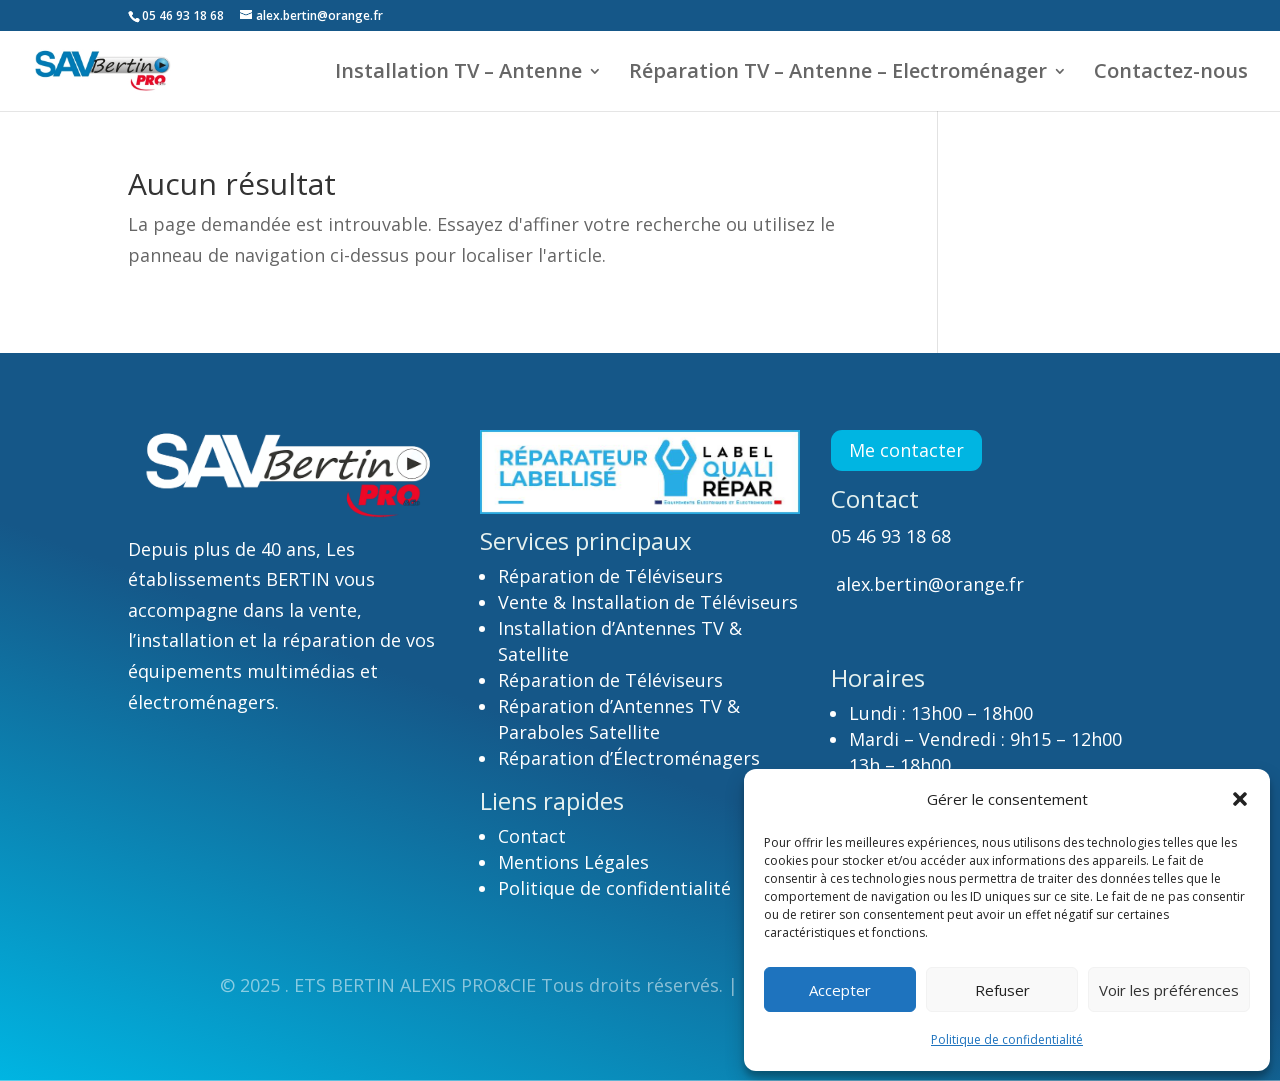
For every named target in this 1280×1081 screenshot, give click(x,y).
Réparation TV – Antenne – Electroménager (838, 74)
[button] (1240, 799)
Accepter (840, 990)
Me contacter (906, 450)
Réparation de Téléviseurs (610, 576)
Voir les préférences (1169, 990)
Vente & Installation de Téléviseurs (648, 602)
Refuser (1002, 990)
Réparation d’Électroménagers (629, 758)
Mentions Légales (573, 862)
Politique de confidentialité (1007, 1039)
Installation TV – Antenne (458, 74)
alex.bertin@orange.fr (927, 584)
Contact (534, 836)
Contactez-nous (1171, 74)
